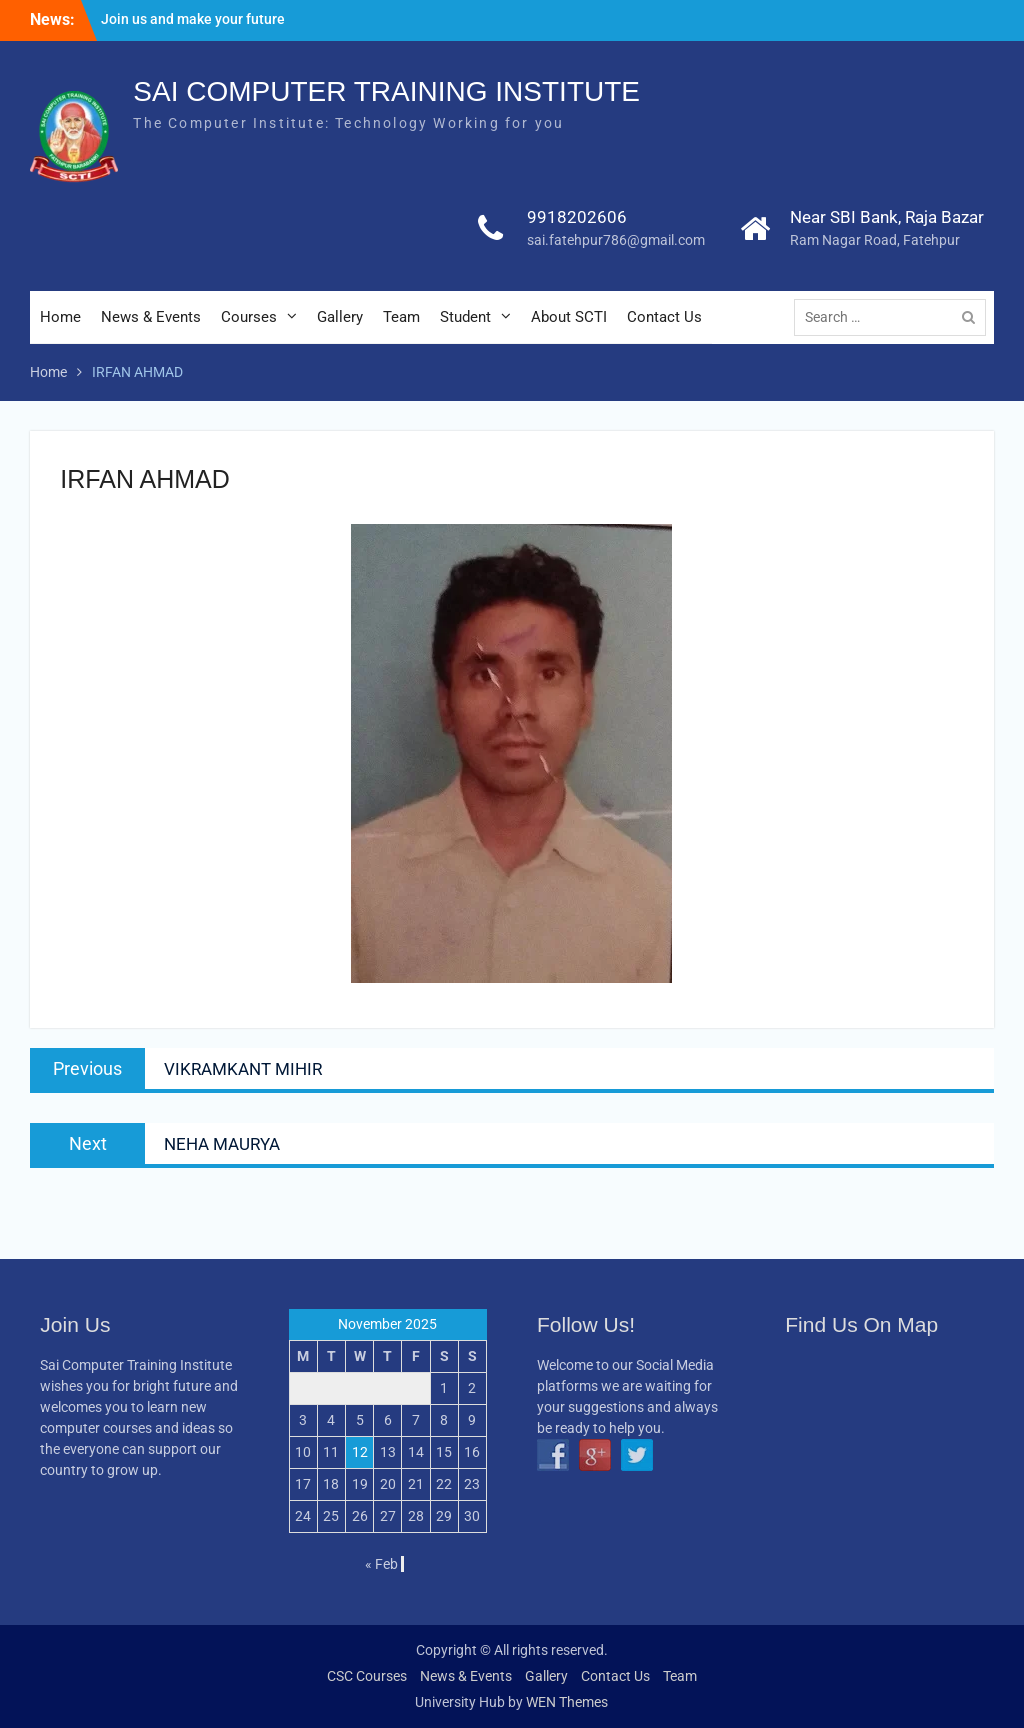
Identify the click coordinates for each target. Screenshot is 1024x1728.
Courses (249, 317)
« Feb (381, 1564)
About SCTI (569, 317)
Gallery (340, 317)
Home (60, 317)
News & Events (151, 317)
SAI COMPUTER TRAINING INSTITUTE (386, 91)
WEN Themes (567, 1702)
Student (465, 317)
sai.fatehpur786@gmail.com (616, 240)
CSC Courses (367, 1676)
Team (401, 317)
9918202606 (577, 217)
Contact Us (664, 317)
